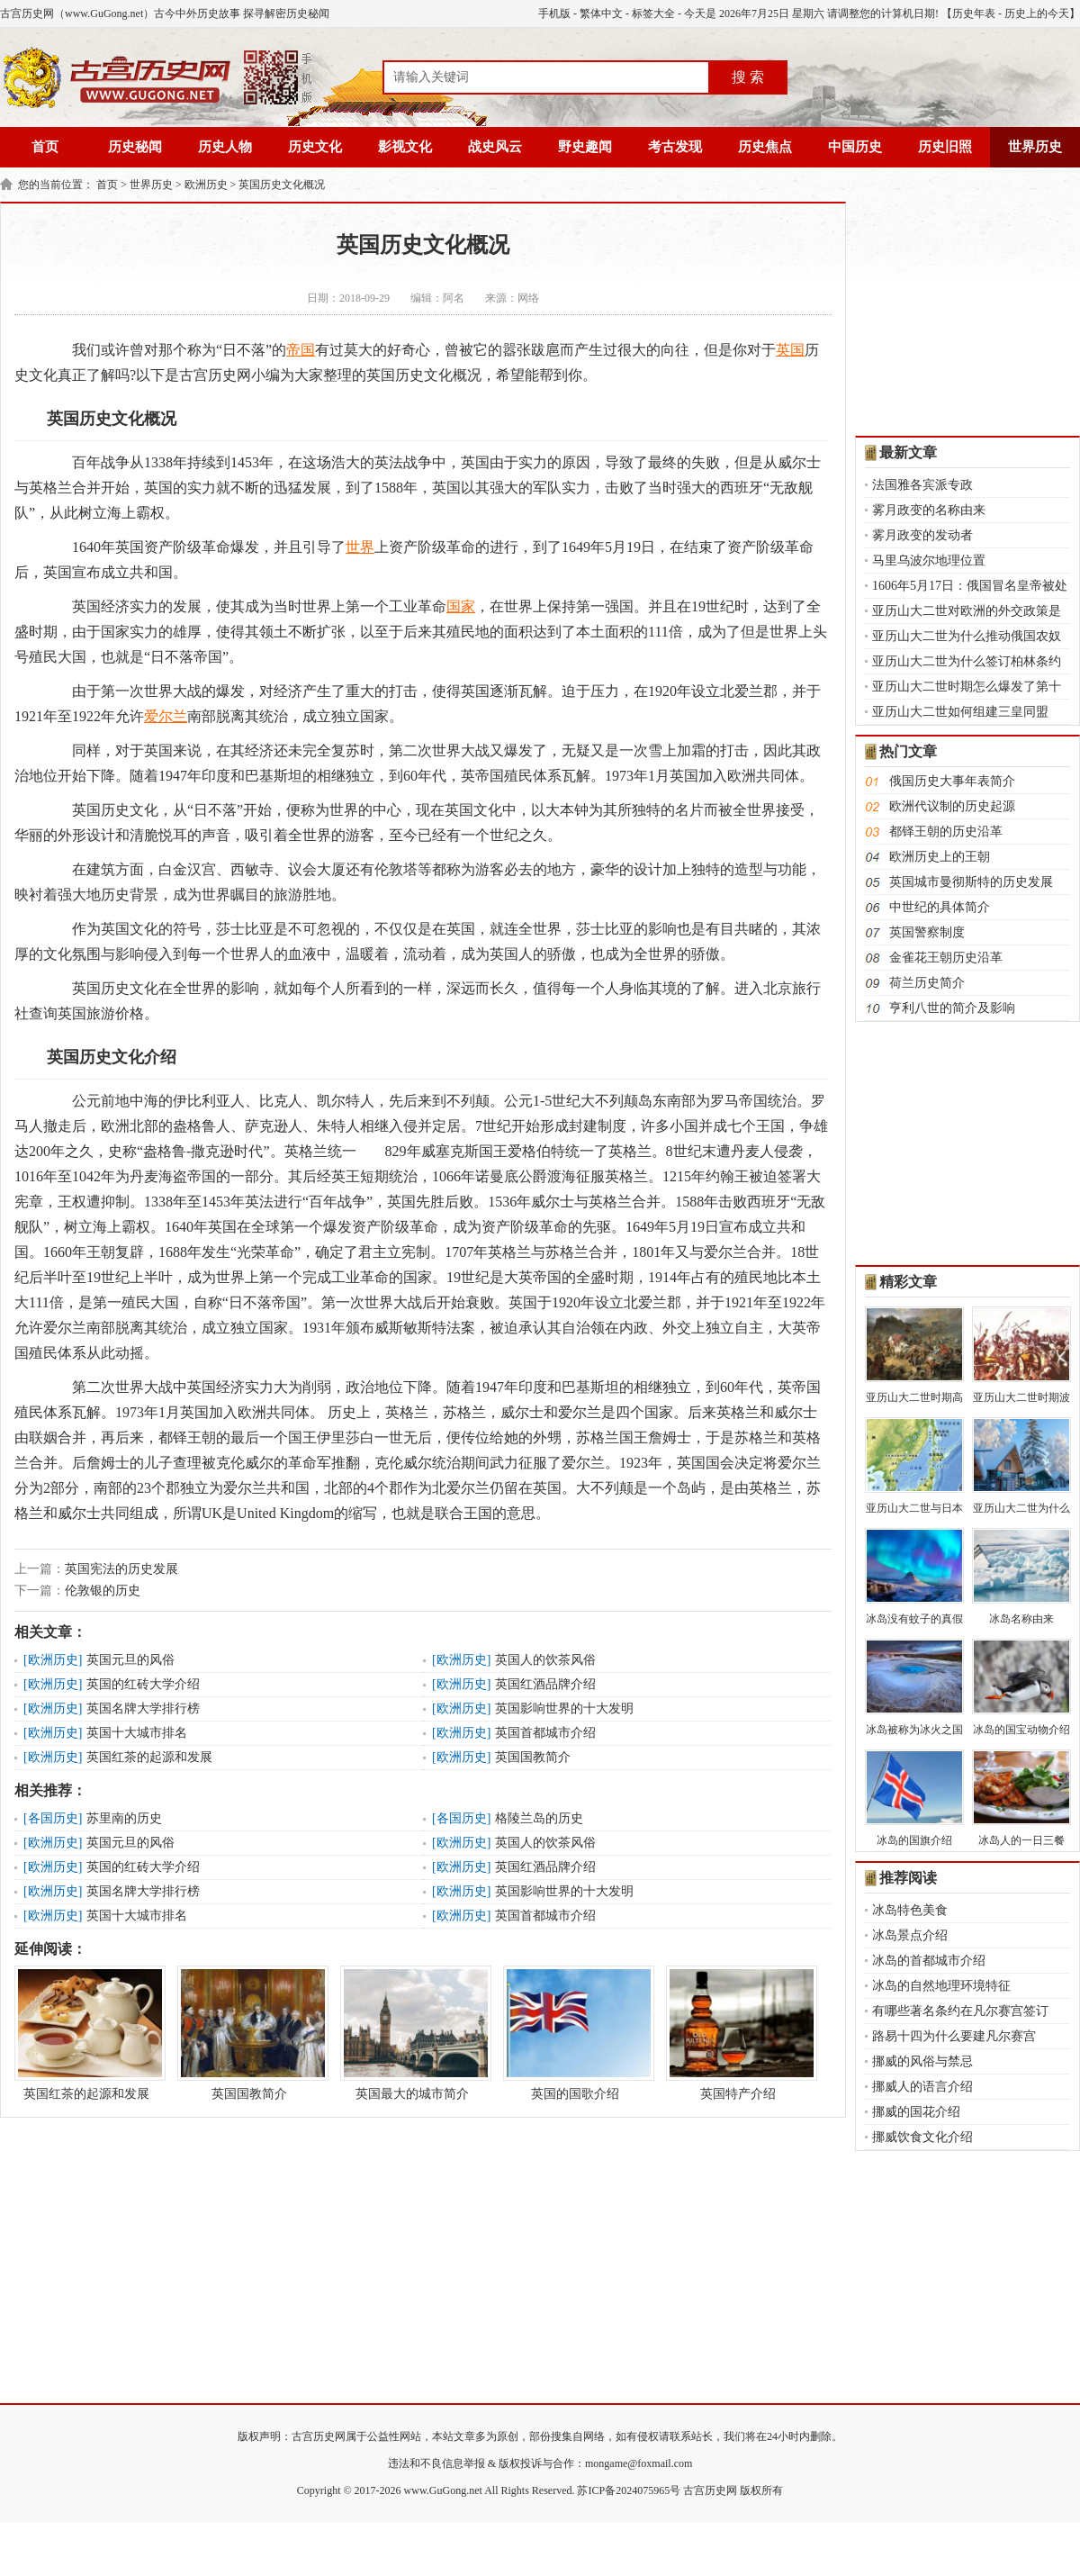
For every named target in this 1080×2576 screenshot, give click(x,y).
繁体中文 (601, 13)
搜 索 (748, 77)
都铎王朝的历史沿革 (946, 831)
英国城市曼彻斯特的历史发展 (971, 882)
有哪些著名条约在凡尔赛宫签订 (960, 2011)
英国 (790, 349)
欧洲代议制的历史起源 (952, 806)
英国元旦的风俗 (130, 1660)
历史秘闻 (135, 147)
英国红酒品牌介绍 (545, 1684)
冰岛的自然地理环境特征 (941, 1986)
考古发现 (675, 147)
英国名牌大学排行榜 (143, 1708)
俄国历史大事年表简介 (952, 781)
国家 (460, 606)
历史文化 (315, 147)
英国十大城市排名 (136, 1733)
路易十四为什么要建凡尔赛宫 (954, 2036)
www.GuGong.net (443, 2490)
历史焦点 (765, 147)
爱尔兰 (165, 716)
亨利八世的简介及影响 (952, 1008)
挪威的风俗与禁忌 (922, 2061)
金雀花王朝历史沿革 (946, 957)
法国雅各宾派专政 (922, 485)
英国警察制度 (927, 932)
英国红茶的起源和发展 (149, 1757)
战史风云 (495, 147)
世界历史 (1035, 147)
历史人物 (225, 147)
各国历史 (53, 1818)
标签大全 (653, 13)
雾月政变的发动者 (922, 535)
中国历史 (855, 147)
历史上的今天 (1036, 13)
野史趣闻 (585, 147)
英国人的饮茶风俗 (545, 1660)
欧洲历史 (206, 184)
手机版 (554, 13)
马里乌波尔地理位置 (929, 560)
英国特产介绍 (738, 2033)
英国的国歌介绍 (575, 2033)
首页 (45, 147)
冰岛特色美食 (910, 1910)
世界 (360, 547)
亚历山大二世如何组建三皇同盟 (960, 712)
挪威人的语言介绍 (922, 2086)
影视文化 (405, 147)
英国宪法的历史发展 (121, 1569)
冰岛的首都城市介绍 (929, 1960)
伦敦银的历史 (102, 1590)
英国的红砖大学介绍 (143, 1684)
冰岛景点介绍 (910, 1935)
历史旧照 (945, 147)
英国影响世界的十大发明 (564, 1708)
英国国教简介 (533, 1757)
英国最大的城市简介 (412, 2033)
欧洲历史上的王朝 (939, 856)
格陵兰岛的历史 (539, 1818)
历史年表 (973, 13)
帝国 (300, 349)
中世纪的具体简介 (939, 907)
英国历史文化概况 (281, 184)
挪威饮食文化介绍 (922, 2137)
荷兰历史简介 (927, 983)
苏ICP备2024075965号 (628, 2490)
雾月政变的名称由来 (929, 510)
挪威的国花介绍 (916, 2112)
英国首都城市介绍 (545, 1733)
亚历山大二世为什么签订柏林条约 (966, 661)
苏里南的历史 (124, 1818)
